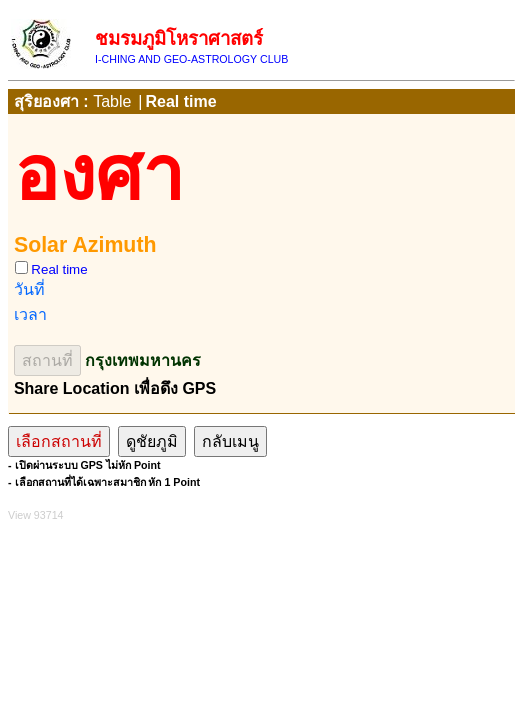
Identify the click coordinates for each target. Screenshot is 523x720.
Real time (180, 101)
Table (112, 101)
